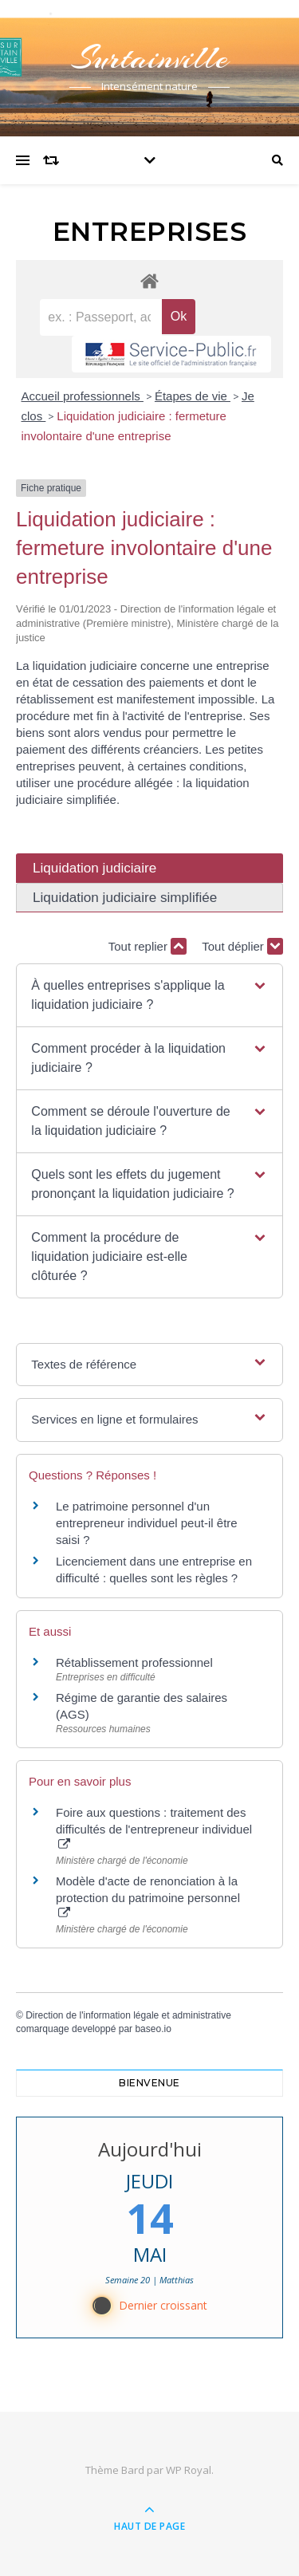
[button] (149, 995)
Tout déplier (242, 946)
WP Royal (188, 2470)
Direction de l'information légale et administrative (128, 2015)
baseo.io (153, 2028)
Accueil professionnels (83, 396)
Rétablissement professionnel (134, 1662)
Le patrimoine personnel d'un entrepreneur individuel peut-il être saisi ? (147, 1522)
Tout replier (147, 946)
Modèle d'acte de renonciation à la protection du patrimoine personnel (148, 1896)
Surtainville (150, 58)
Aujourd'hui (150, 2149)
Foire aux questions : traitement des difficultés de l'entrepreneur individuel (154, 1828)
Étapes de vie (192, 396)
